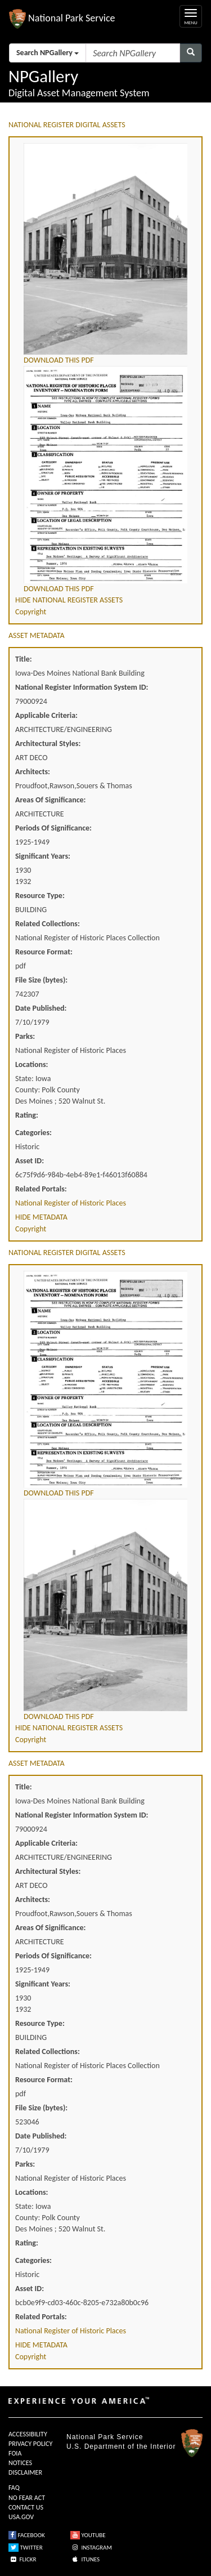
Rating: (26, 1115)
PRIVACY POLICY (30, 2444)
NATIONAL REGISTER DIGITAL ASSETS (66, 125)
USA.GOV (21, 2517)
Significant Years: (42, 856)
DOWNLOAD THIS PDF (59, 360)
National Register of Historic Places (70, 1203)
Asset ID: (29, 1161)
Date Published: (40, 1008)
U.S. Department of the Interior (121, 2446)
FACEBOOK (26, 2535)
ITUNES (85, 2559)
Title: (23, 659)
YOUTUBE (88, 2535)
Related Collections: (47, 923)
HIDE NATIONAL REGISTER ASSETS (69, 600)
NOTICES (20, 2463)
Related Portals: (41, 1189)
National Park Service (104, 2437)
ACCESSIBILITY (27, 2434)
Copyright (30, 612)
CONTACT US (25, 2507)
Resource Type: (40, 895)
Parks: (25, 1036)
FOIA (14, 2453)
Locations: (31, 1064)
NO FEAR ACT (26, 2498)
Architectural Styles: (47, 743)
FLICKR (22, 2559)
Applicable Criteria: (46, 715)
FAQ (14, 2488)
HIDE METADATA (41, 1217)
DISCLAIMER (25, 2472)
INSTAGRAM (91, 2547)
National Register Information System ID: (81, 687)
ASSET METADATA (36, 635)
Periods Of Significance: (53, 828)
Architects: (32, 771)
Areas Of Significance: (50, 800)
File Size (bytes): (41, 980)
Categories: (33, 1132)
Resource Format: (44, 952)
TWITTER (25, 2547)
